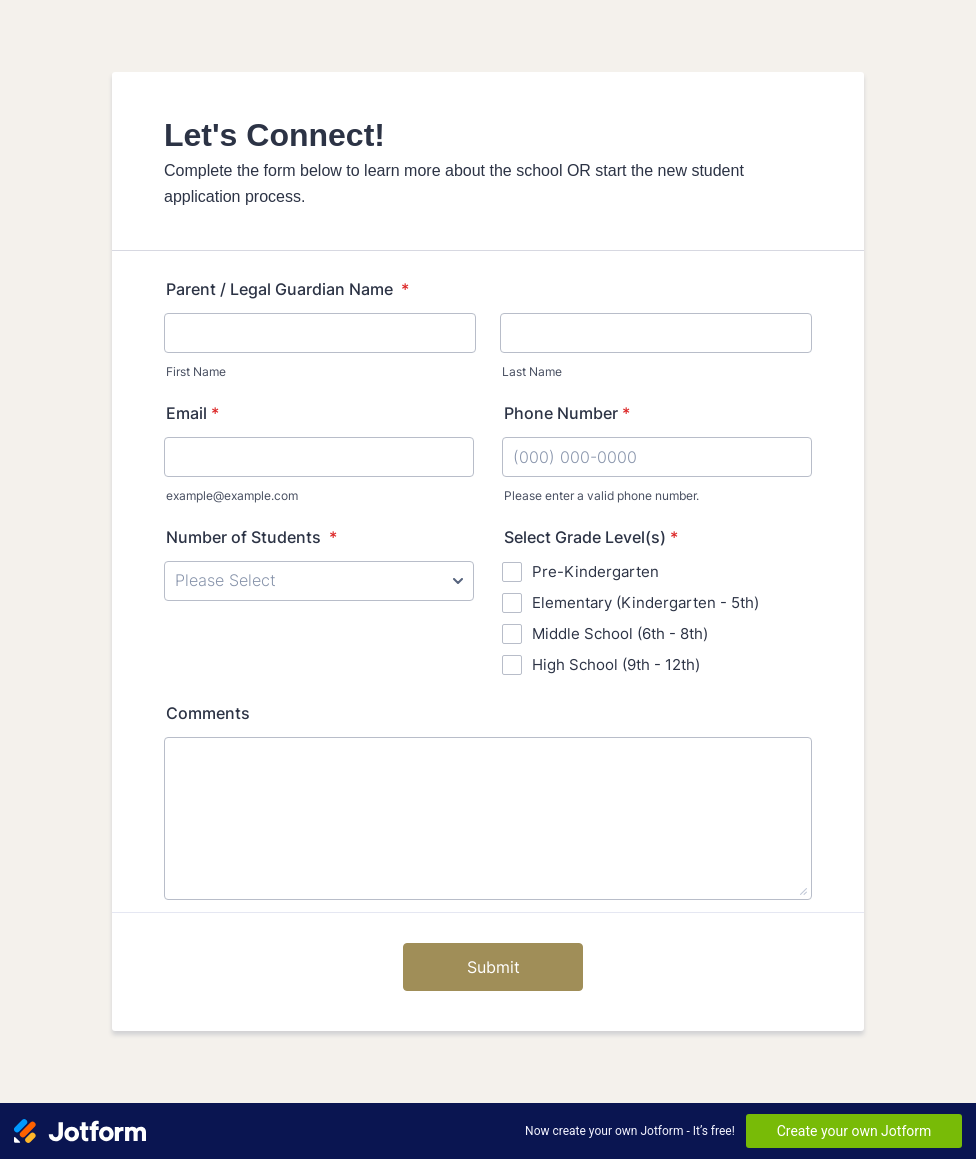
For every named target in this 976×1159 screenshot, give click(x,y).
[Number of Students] (319, 581)
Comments (208, 713)
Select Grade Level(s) (591, 537)
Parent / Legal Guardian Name (287, 289)
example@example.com (232, 495)
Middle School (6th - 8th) (620, 633)
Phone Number (567, 413)
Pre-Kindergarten (595, 571)
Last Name (532, 371)
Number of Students (251, 537)
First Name (196, 371)
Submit (493, 967)
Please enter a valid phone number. (601, 495)
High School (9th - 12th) (616, 664)
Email (192, 413)
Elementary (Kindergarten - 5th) (645, 602)
